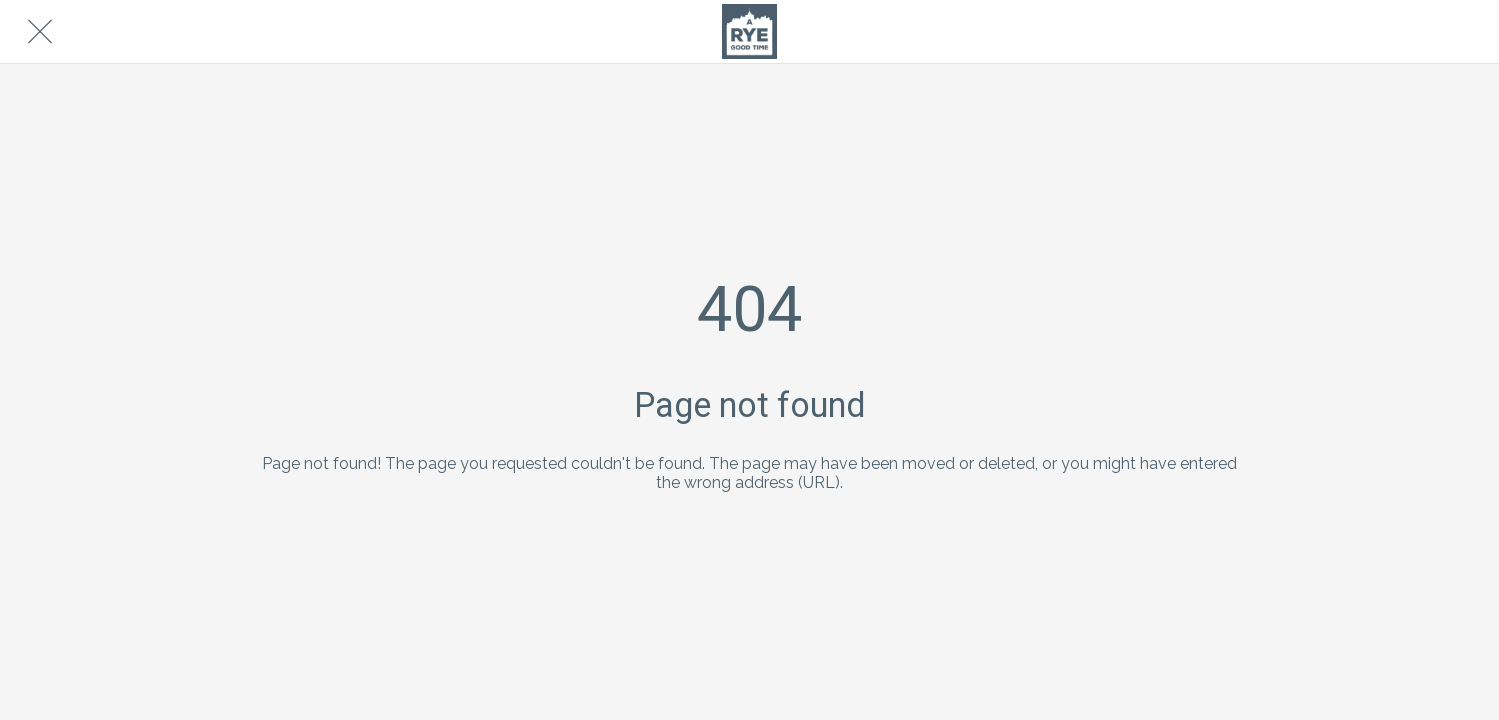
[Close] (40, 32)
